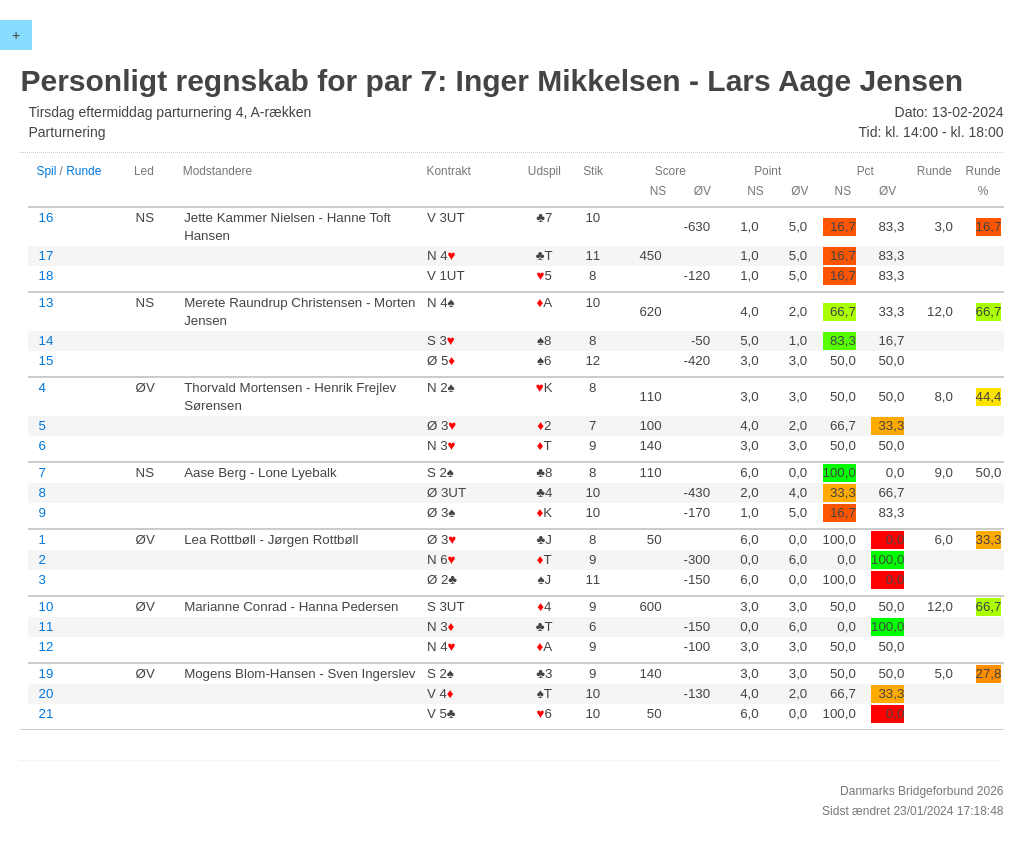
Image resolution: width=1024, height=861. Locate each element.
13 (45, 302)
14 (45, 340)
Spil (46, 171)
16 (45, 217)
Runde (83, 171)
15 (45, 360)
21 (45, 713)
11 (45, 626)
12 (45, 646)
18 (45, 275)
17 (45, 255)
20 (45, 693)
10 (45, 606)
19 (45, 673)
